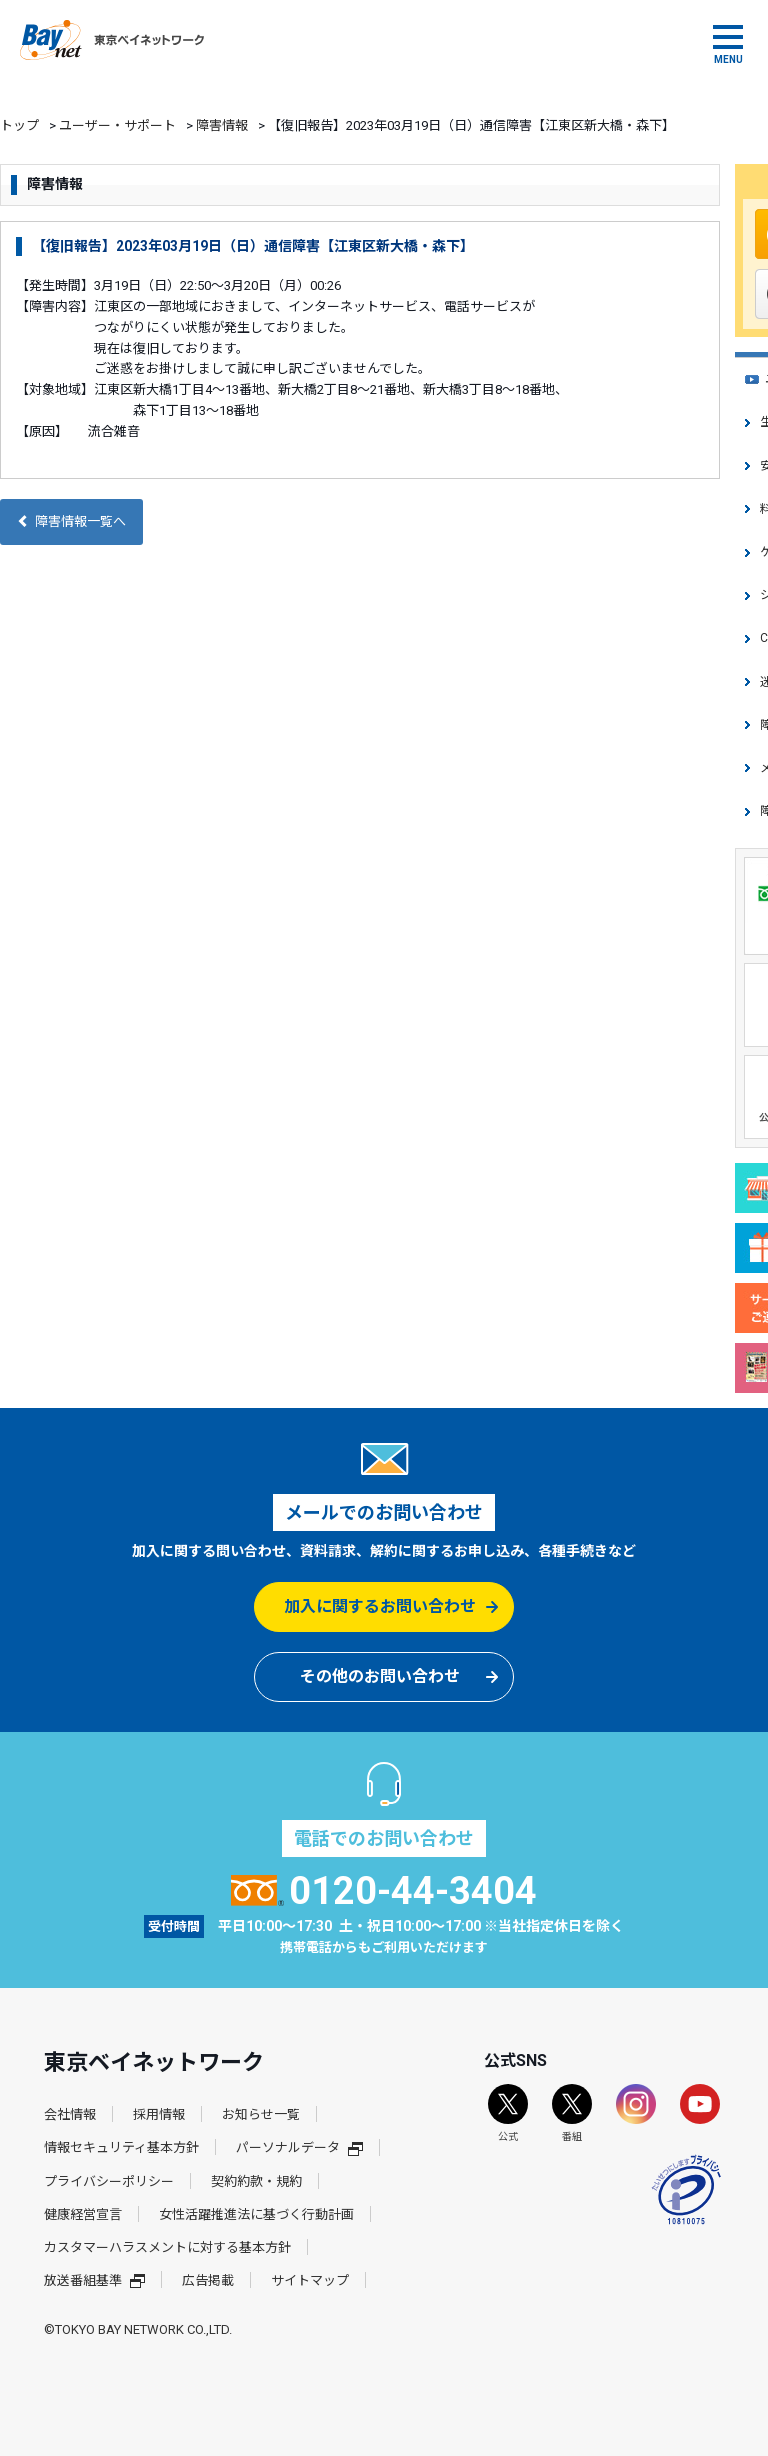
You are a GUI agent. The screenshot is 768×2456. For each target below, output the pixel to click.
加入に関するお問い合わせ (380, 1606)
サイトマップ (310, 2280)
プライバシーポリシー (109, 2181)
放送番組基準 (94, 2280)
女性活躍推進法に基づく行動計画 (256, 2214)
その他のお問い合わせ (380, 1676)
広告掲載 (208, 2280)
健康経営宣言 (83, 2214)
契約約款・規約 (256, 2181)
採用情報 (159, 2114)
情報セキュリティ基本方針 (121, 2147)
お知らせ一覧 (261, 2114)
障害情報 (222, 125)
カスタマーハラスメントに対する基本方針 (167, 2247)
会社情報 (70, 2114)
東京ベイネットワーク (112, 40)
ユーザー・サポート (117, 125)
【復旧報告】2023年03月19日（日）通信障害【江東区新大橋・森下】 (253, 246)
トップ (19, 125)
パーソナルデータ (299, 2147)
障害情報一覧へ (71, 521)
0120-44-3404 (384, 1891)
